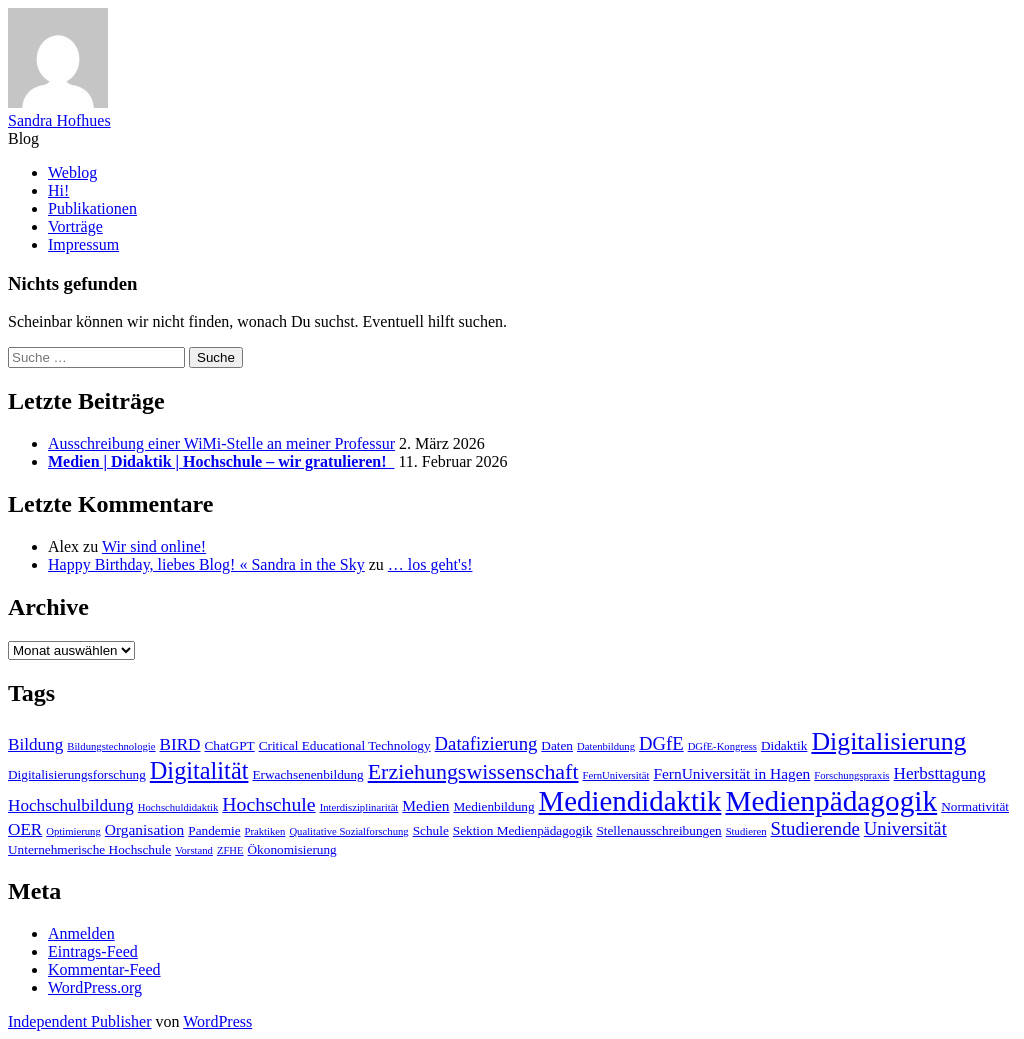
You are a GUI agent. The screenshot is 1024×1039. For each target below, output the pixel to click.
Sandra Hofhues (59, 120)
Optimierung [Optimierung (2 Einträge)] (73, 831)
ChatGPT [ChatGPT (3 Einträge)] (230, 745)
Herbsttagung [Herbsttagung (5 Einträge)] (940, 773)
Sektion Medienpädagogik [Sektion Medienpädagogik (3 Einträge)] (523, 830)
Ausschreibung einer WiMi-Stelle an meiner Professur (221, 443)
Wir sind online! (154, 546)
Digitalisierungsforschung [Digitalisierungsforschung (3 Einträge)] (77, 774)
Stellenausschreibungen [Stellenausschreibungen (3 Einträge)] (658, 830)
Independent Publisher (80, 1021)
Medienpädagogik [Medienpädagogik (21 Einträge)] (831, 801)
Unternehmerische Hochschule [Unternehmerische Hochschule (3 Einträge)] (89, 849)
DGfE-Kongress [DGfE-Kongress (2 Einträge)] (722, 746)
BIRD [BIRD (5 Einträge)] (180, 744)
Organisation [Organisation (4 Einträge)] (144, 829)
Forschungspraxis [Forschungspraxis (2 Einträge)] (851, 775)
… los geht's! (430, 564)
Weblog (72, 172)
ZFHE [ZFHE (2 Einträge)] (230, 850)
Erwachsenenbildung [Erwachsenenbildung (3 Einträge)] (307, 774)
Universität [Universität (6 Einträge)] (905, 828)
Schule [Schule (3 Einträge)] (431, 830)
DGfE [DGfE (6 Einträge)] (661, 743)
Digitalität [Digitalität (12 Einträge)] (199, 770)
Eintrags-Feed (93, 951)
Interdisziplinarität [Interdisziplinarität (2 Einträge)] (359, 807)
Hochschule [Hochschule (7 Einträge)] (268, 804)
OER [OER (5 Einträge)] (25, 829)
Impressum (83, 244)
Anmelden (81, 933)
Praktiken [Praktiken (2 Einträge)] (265, 831)
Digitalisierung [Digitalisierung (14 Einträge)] (888, 741)
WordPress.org (95, 987)
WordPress (217, 1021)
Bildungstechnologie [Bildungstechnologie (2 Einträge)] (111, 746)
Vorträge (75, 226)
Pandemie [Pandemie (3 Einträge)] (214, 830)
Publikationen (92, 208)
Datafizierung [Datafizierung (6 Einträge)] (486, 743)
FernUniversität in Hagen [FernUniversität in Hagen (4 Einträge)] (731, 773)
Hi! (58, 190)
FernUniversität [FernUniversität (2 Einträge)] (616, 775)
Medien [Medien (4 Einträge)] (425, 805)
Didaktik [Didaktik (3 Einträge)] (784, 745)
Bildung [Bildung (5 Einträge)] (35, 744)
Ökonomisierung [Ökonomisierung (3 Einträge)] (292, 849)
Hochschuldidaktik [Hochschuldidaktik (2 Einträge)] (178, 807)
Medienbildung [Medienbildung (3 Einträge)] (494, 806)
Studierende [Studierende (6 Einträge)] (815, 828)
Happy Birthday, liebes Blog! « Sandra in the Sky (206, 564)
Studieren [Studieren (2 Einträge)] (746, 831)
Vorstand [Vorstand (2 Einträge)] (194, 850)
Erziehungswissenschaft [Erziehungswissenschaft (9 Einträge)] (473, 771)
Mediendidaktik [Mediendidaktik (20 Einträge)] (630, 801)
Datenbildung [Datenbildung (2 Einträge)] (606, 746)
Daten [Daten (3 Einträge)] (557, 745)
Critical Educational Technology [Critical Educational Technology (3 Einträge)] (345, 745)
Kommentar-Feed (104, 969)
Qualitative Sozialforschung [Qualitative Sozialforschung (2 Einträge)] (348, 831)
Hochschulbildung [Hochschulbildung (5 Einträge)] (71, 805)
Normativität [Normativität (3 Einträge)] (975, 806)
